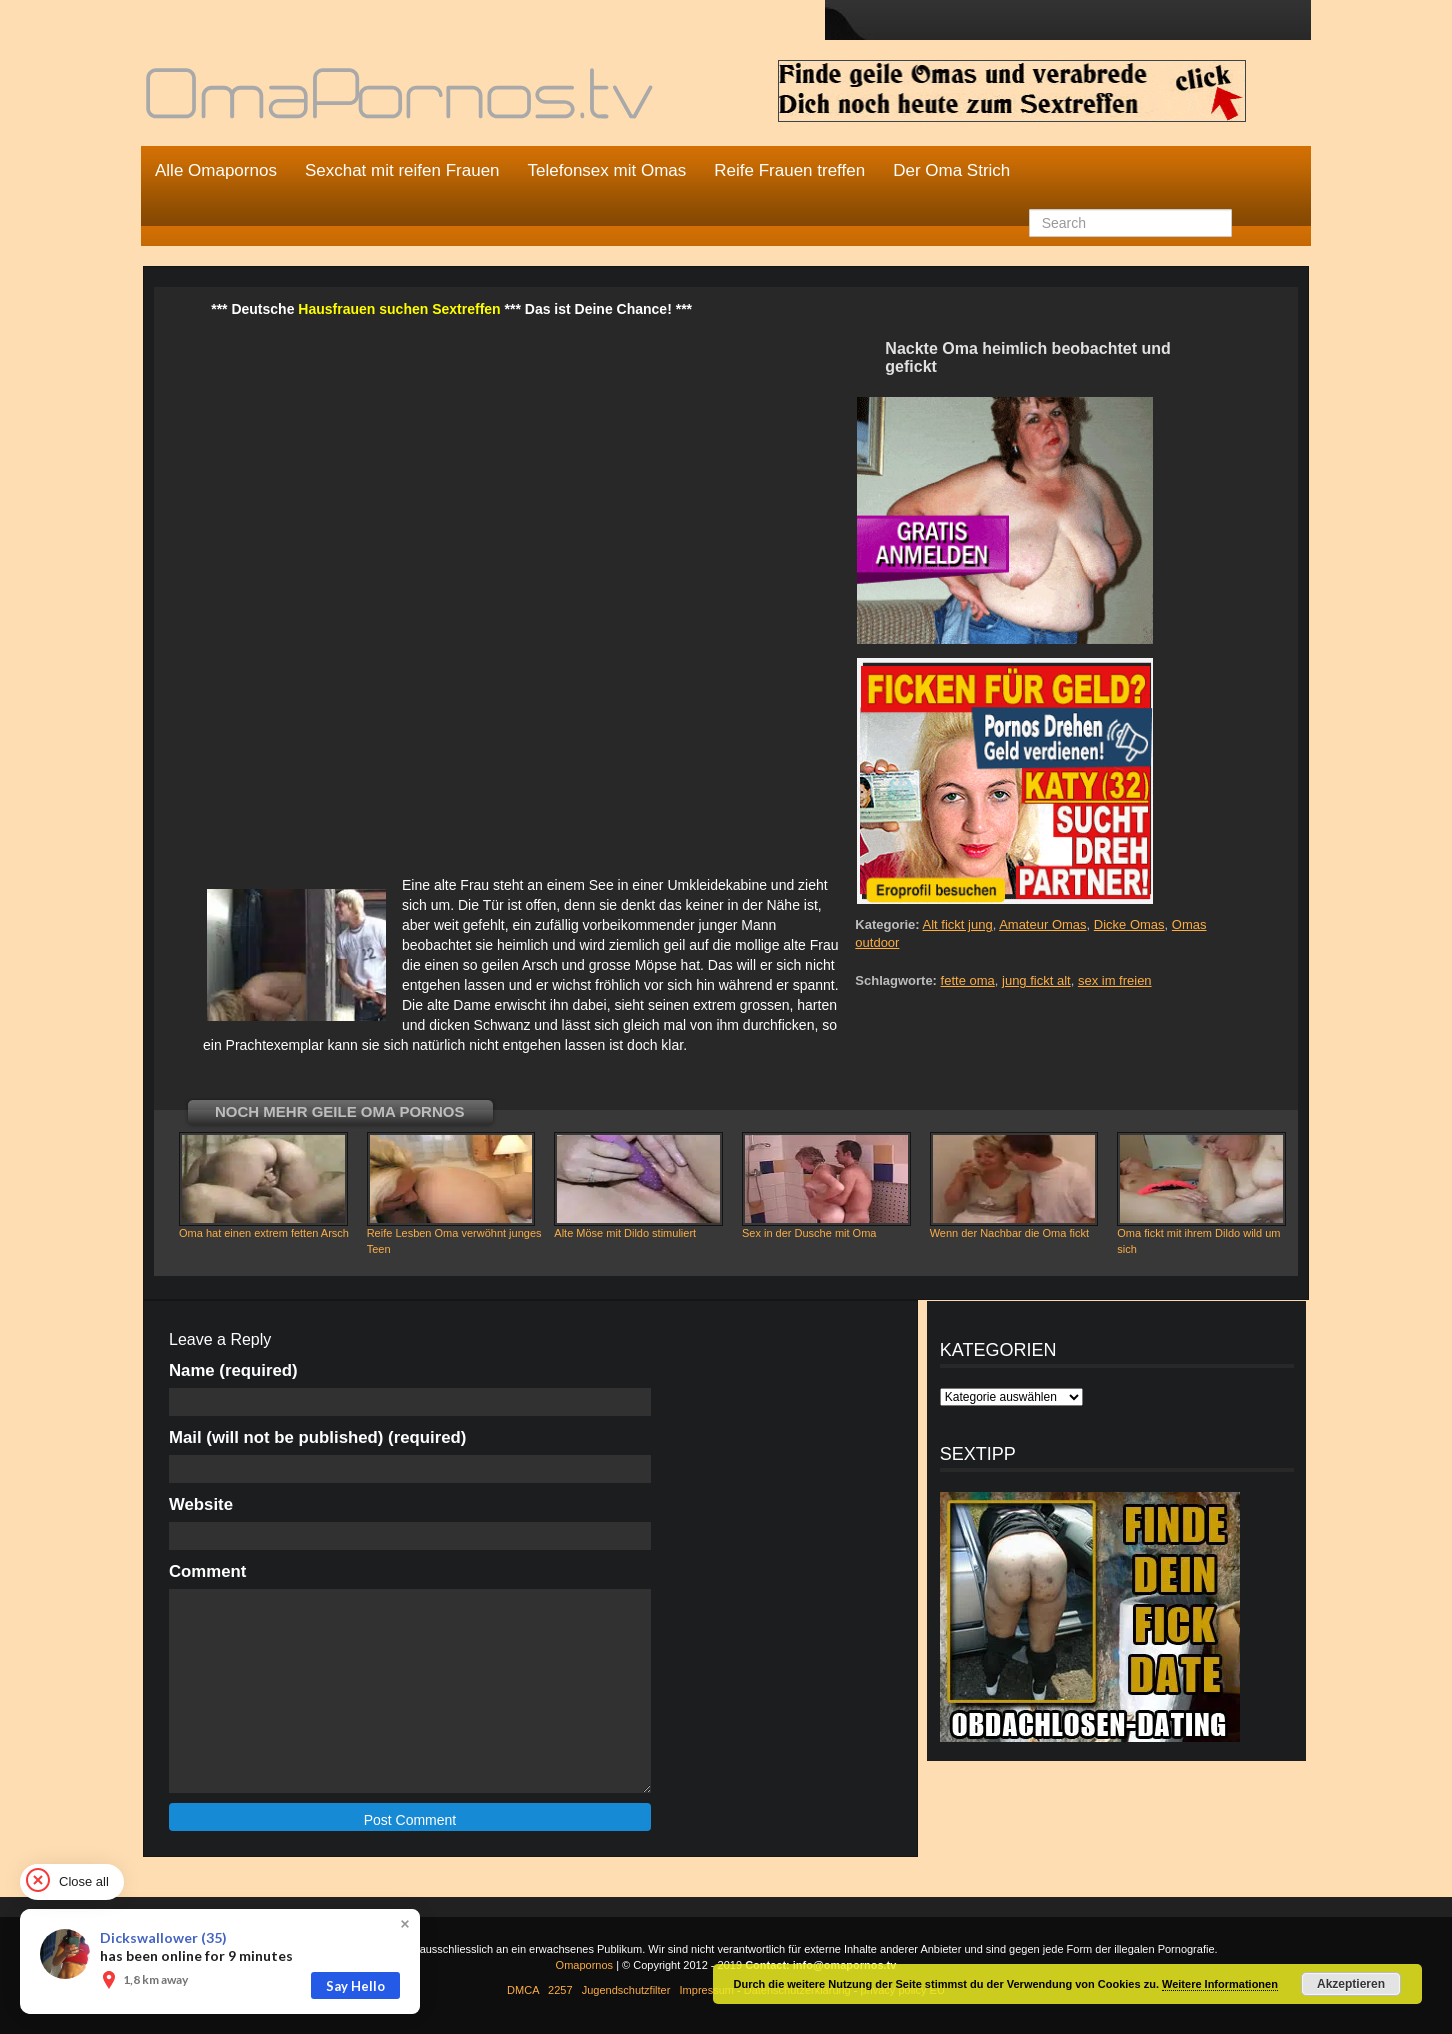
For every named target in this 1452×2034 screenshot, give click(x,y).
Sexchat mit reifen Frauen (402, 170)
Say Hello (355, 1986)
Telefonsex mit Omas (607, 170)
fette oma (968, 980)
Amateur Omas (1042, 924)
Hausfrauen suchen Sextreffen (399, 309)
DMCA (523, 1990)
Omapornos (584, 1965)
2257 (560, 1990)
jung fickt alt (1036, 980)
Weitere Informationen (1220, 1984)
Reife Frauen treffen (789, 170)
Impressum (707, 1990)
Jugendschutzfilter (626, 1990)
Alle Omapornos (216, 170)
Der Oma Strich (951, 170)
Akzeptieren (1351, 1984)
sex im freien (1115, 980)
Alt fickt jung (958, 924)
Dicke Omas (1129, 924)
